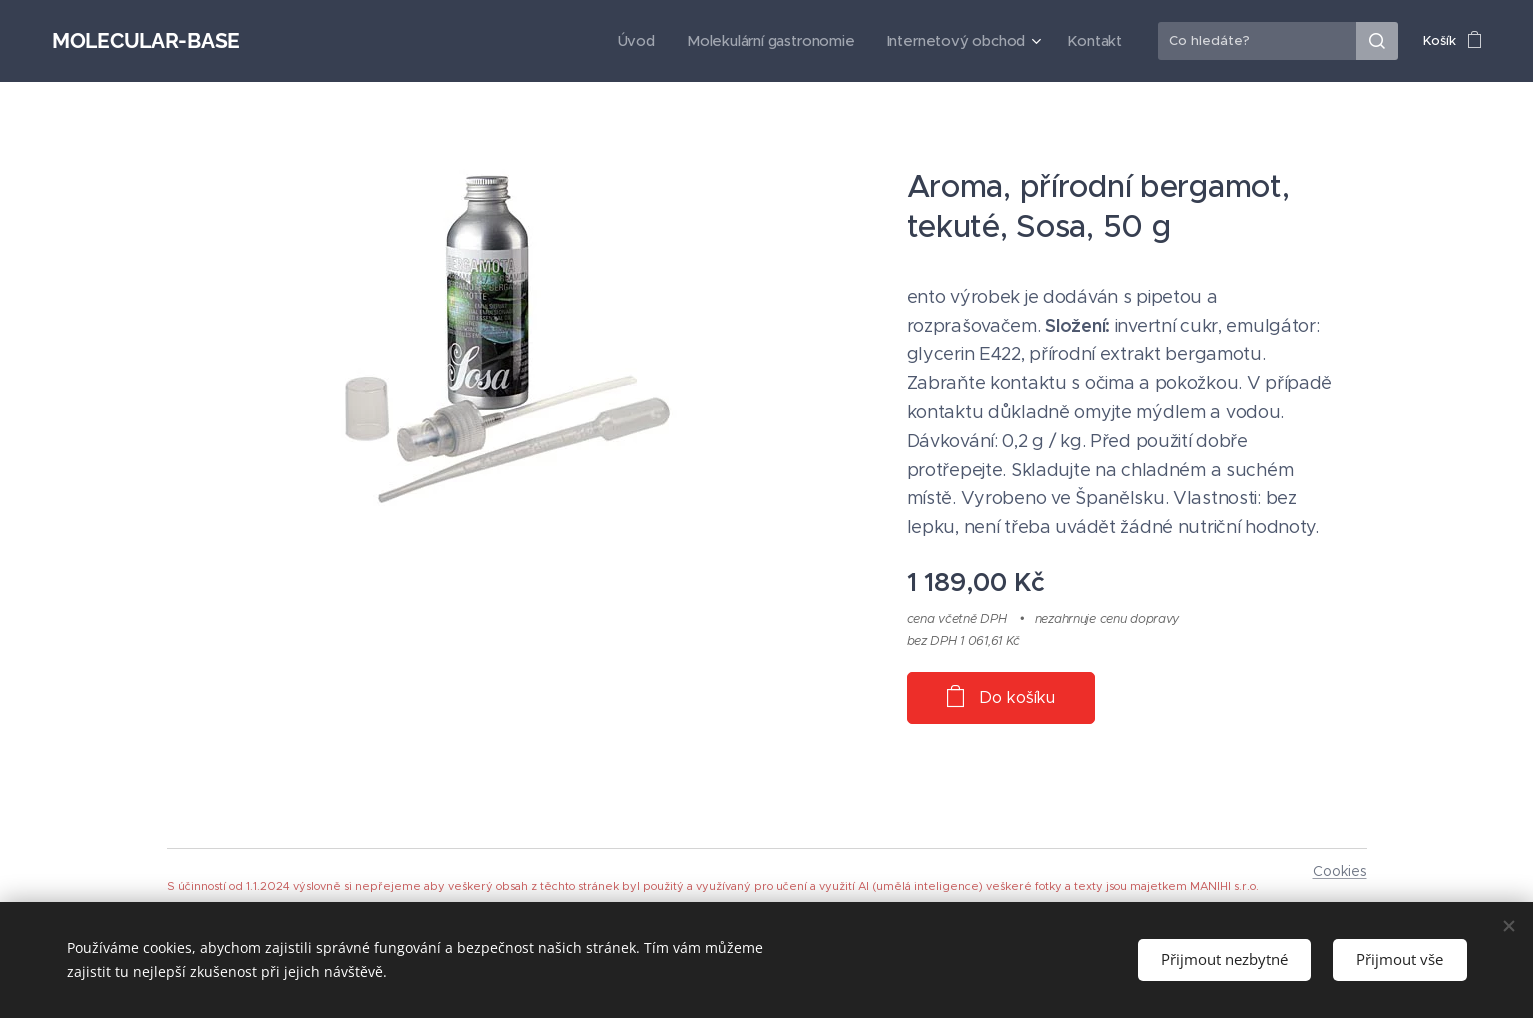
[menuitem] (657, 41)
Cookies (1340, 871)
